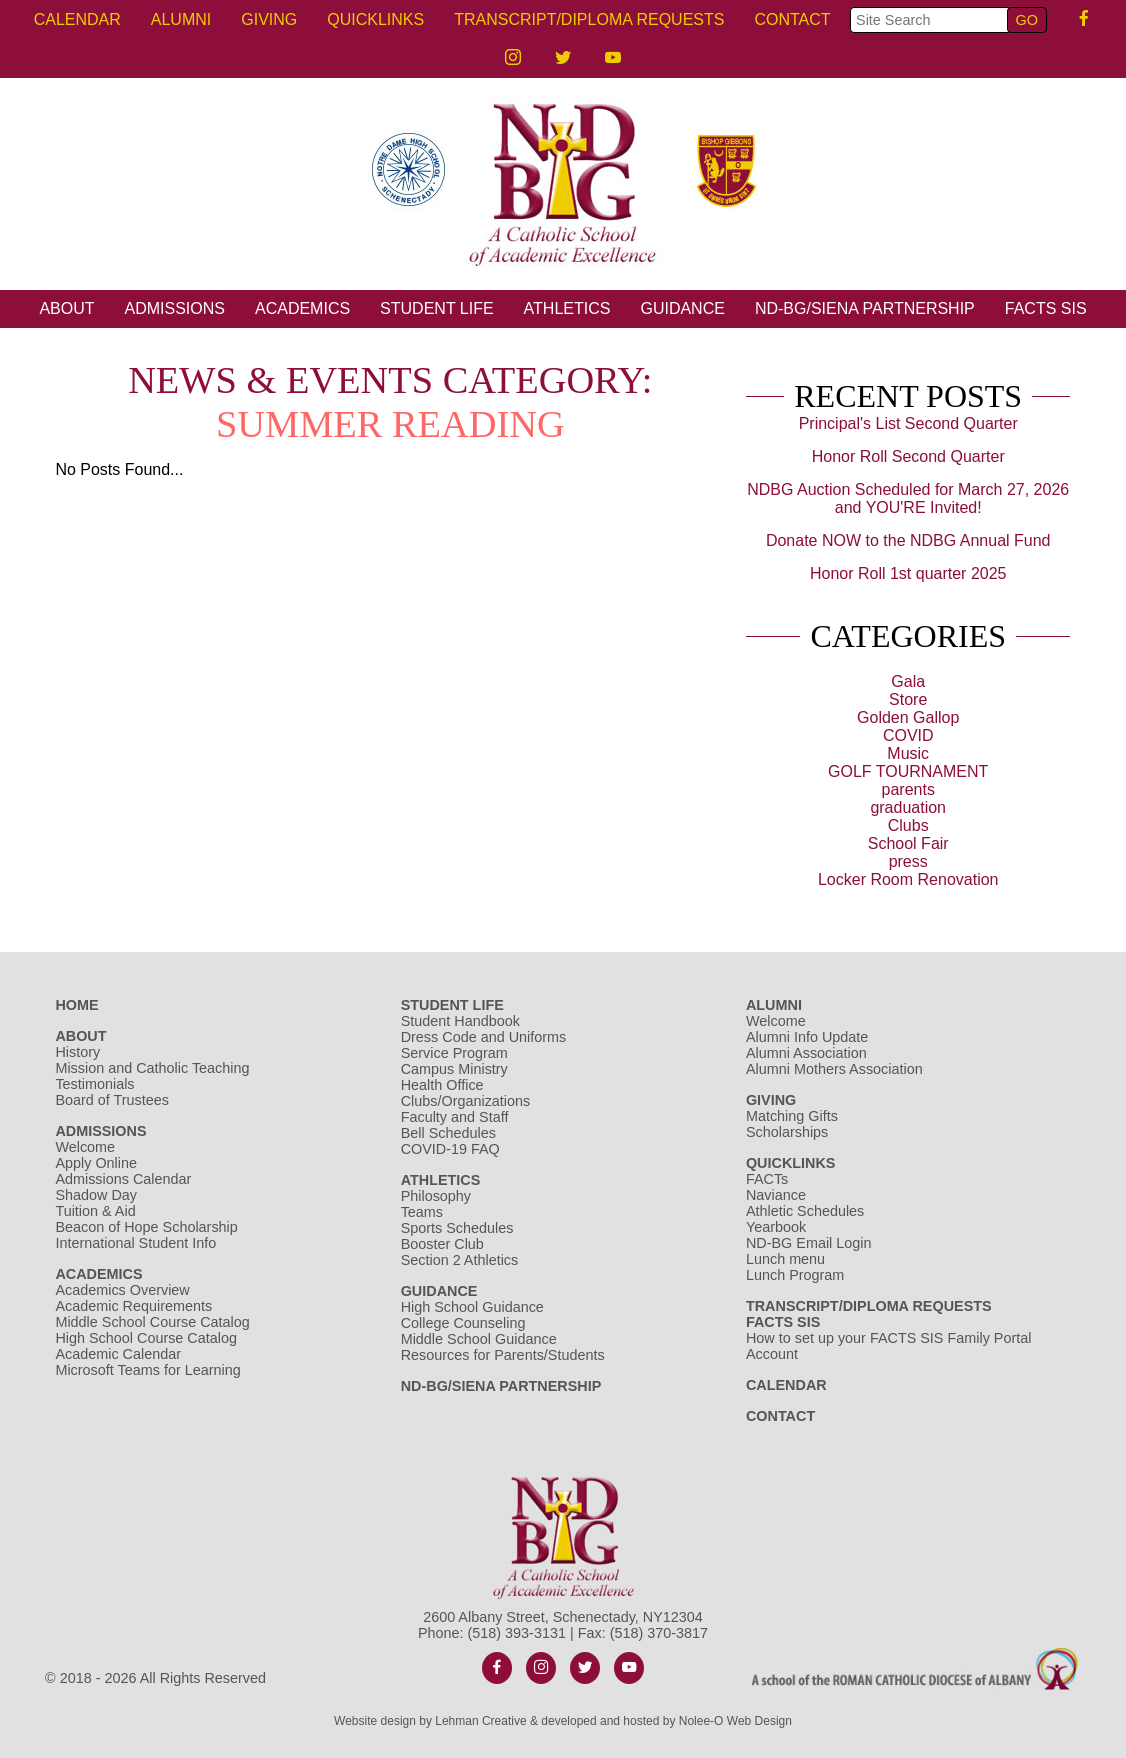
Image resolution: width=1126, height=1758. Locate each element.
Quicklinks (375, 19)
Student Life (437, 308)
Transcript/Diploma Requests (589, 19)
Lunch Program (795, 1275)
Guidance (682, 308)
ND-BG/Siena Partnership (865, 308)
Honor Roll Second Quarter (908, 456)
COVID (908, 735)
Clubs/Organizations (466, 1101)
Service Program (454, 1053)
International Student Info (135, 1243)
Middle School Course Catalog (152, 1322)
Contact (792, 19)
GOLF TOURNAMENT (908, 771)
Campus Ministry (454, 1069)
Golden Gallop (908, 717)
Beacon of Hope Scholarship (146, 1227)
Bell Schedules (448, 1133)
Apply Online (96, 1163)
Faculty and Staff (455, 1117)
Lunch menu (785, 1259)
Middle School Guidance (479, 1339)
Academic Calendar (118, 1354)
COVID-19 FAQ (450, 1149)
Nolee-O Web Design (735, 1721)
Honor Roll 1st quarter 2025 (908, 573)
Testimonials (94, 1084)
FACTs (767, 1179)
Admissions (175, 308)
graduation (908, 807)
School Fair (908, 843)
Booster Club (442, 1244)
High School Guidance (474, 1307)
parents (908, 789)
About (66, 308)
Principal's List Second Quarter (908, 423)
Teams (422, 1212)
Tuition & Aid (95, 1211)
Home (76, 1005)
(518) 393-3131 (517, 1633)
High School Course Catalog (146, 1338)
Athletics (567, 308)
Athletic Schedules (805, 1211)
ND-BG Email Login (809, 1243)
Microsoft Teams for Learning (147, 1370)
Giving (269, 19)
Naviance (776, 1195)
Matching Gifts (792, 1116)
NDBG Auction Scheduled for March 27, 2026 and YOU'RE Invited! (908, 498)
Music (908, 753)
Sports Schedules (457, 1228)
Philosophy (436, 1196)
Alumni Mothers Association (834, 1069)
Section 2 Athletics (460, 1260)
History (77, 1052)
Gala (908, 681)
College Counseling (463, 1323)
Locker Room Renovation (908, 879)
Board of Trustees (112, 1100)
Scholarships (787, 1132)
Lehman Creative (480, 1721)
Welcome (85, 1147)
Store (908, 699)
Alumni (181, 19)
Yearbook (776, 1227)
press (908, 861)
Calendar (77, 19)
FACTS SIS (1046, 308)
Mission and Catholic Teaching (152, 1068)
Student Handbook (460, 1021)
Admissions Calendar (123, 1179)
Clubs (908, 825)
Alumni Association (806, 1053)
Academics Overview (122, 1290)
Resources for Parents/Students (503, 1355)
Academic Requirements (133, 1306)
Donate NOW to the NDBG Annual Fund (908, 540)
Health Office (442, 1085)
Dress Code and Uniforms (484, 1037)
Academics (302, 308)
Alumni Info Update (807, 1037)
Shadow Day (96, 1195)
